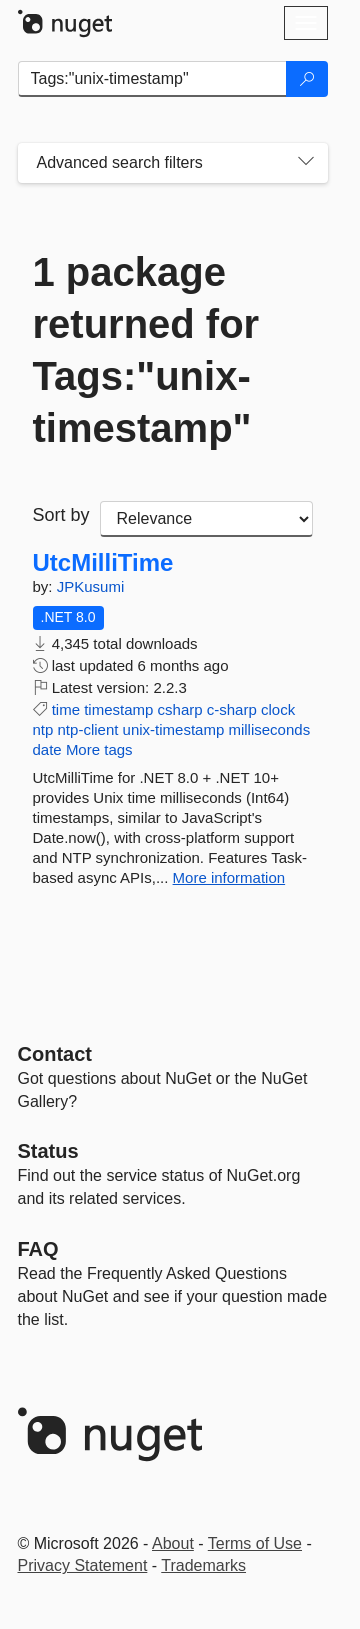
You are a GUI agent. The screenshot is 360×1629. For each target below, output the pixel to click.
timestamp (118, 709)
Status (48, 1151)
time (66, 709)
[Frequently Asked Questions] (38, 1249)
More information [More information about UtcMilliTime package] (229, 877)
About (173, 1543)
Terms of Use (255, 1543)
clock (278, 709)
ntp (43, 729)
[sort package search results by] (206, 519)
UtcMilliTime (103, 563)
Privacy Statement (83, 1565)
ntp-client (88, 729)
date (47, 749)
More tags (99, 749)
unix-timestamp (174, 729)
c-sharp (232, 709)
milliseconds (269, 729)
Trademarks (203, 1565)
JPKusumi (91, 586)
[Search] (307, 79)
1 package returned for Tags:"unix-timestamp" (146, 350)
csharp (180, 709)
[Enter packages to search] (152, 79)
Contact (55, 1054)
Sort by (61, 515)
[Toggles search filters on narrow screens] (306, 163)
